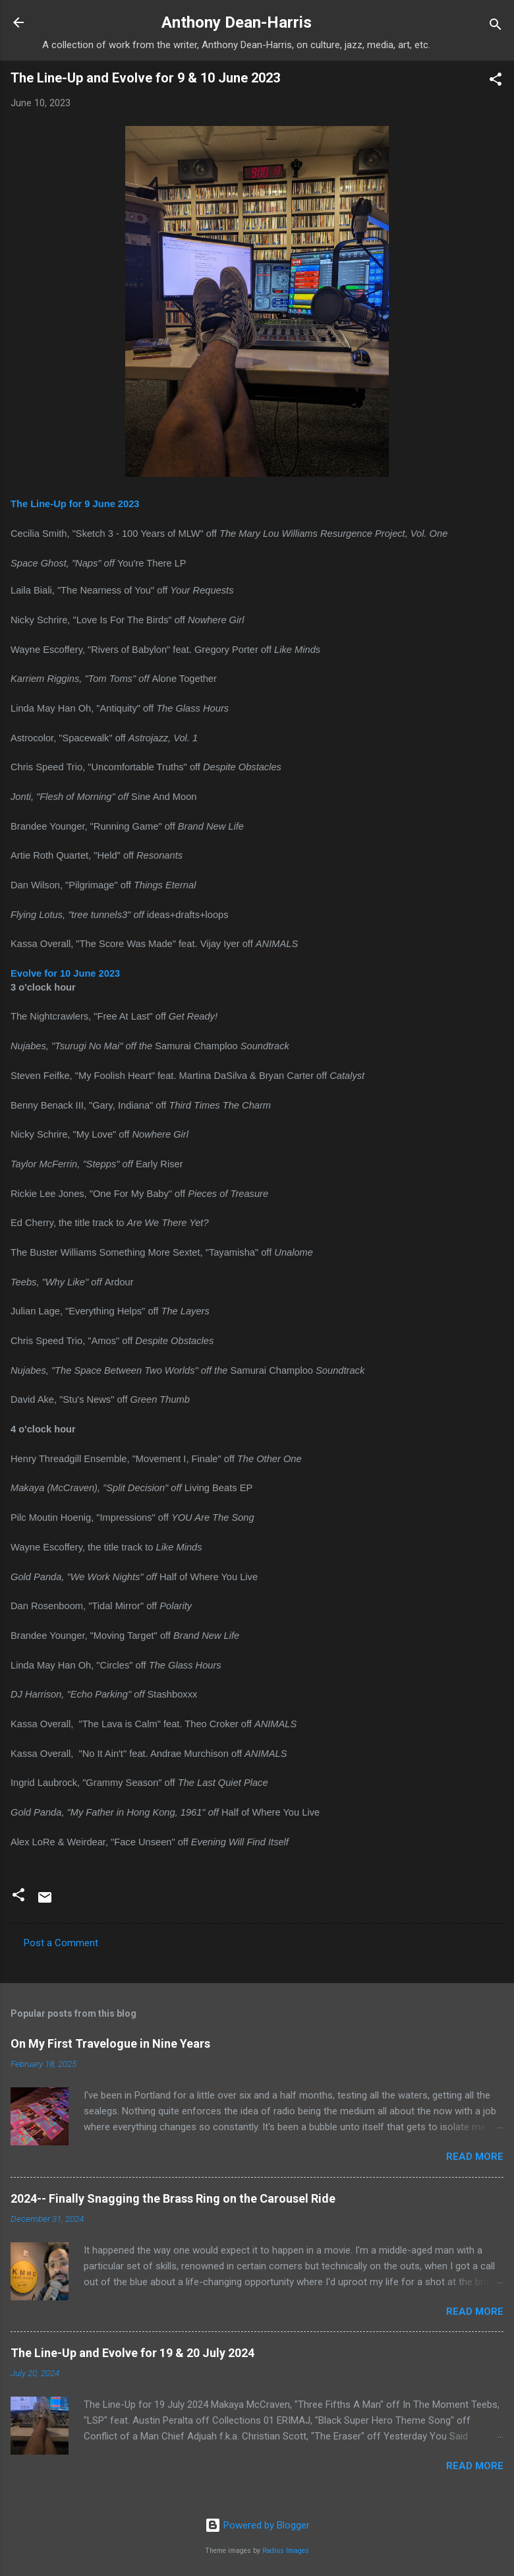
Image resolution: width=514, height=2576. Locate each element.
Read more (474, 2156)
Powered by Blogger (257, 2525)
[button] (495, 81)
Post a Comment (61, 1943)
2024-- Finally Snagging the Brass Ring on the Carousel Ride (173, 2198)
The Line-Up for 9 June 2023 (75, 504)
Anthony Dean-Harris (236, 22)
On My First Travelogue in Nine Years (110, 2043)
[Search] (495, 27)
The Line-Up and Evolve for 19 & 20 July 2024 (132, 2353)
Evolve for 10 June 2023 (65, 973)
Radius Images (285, 2550)
